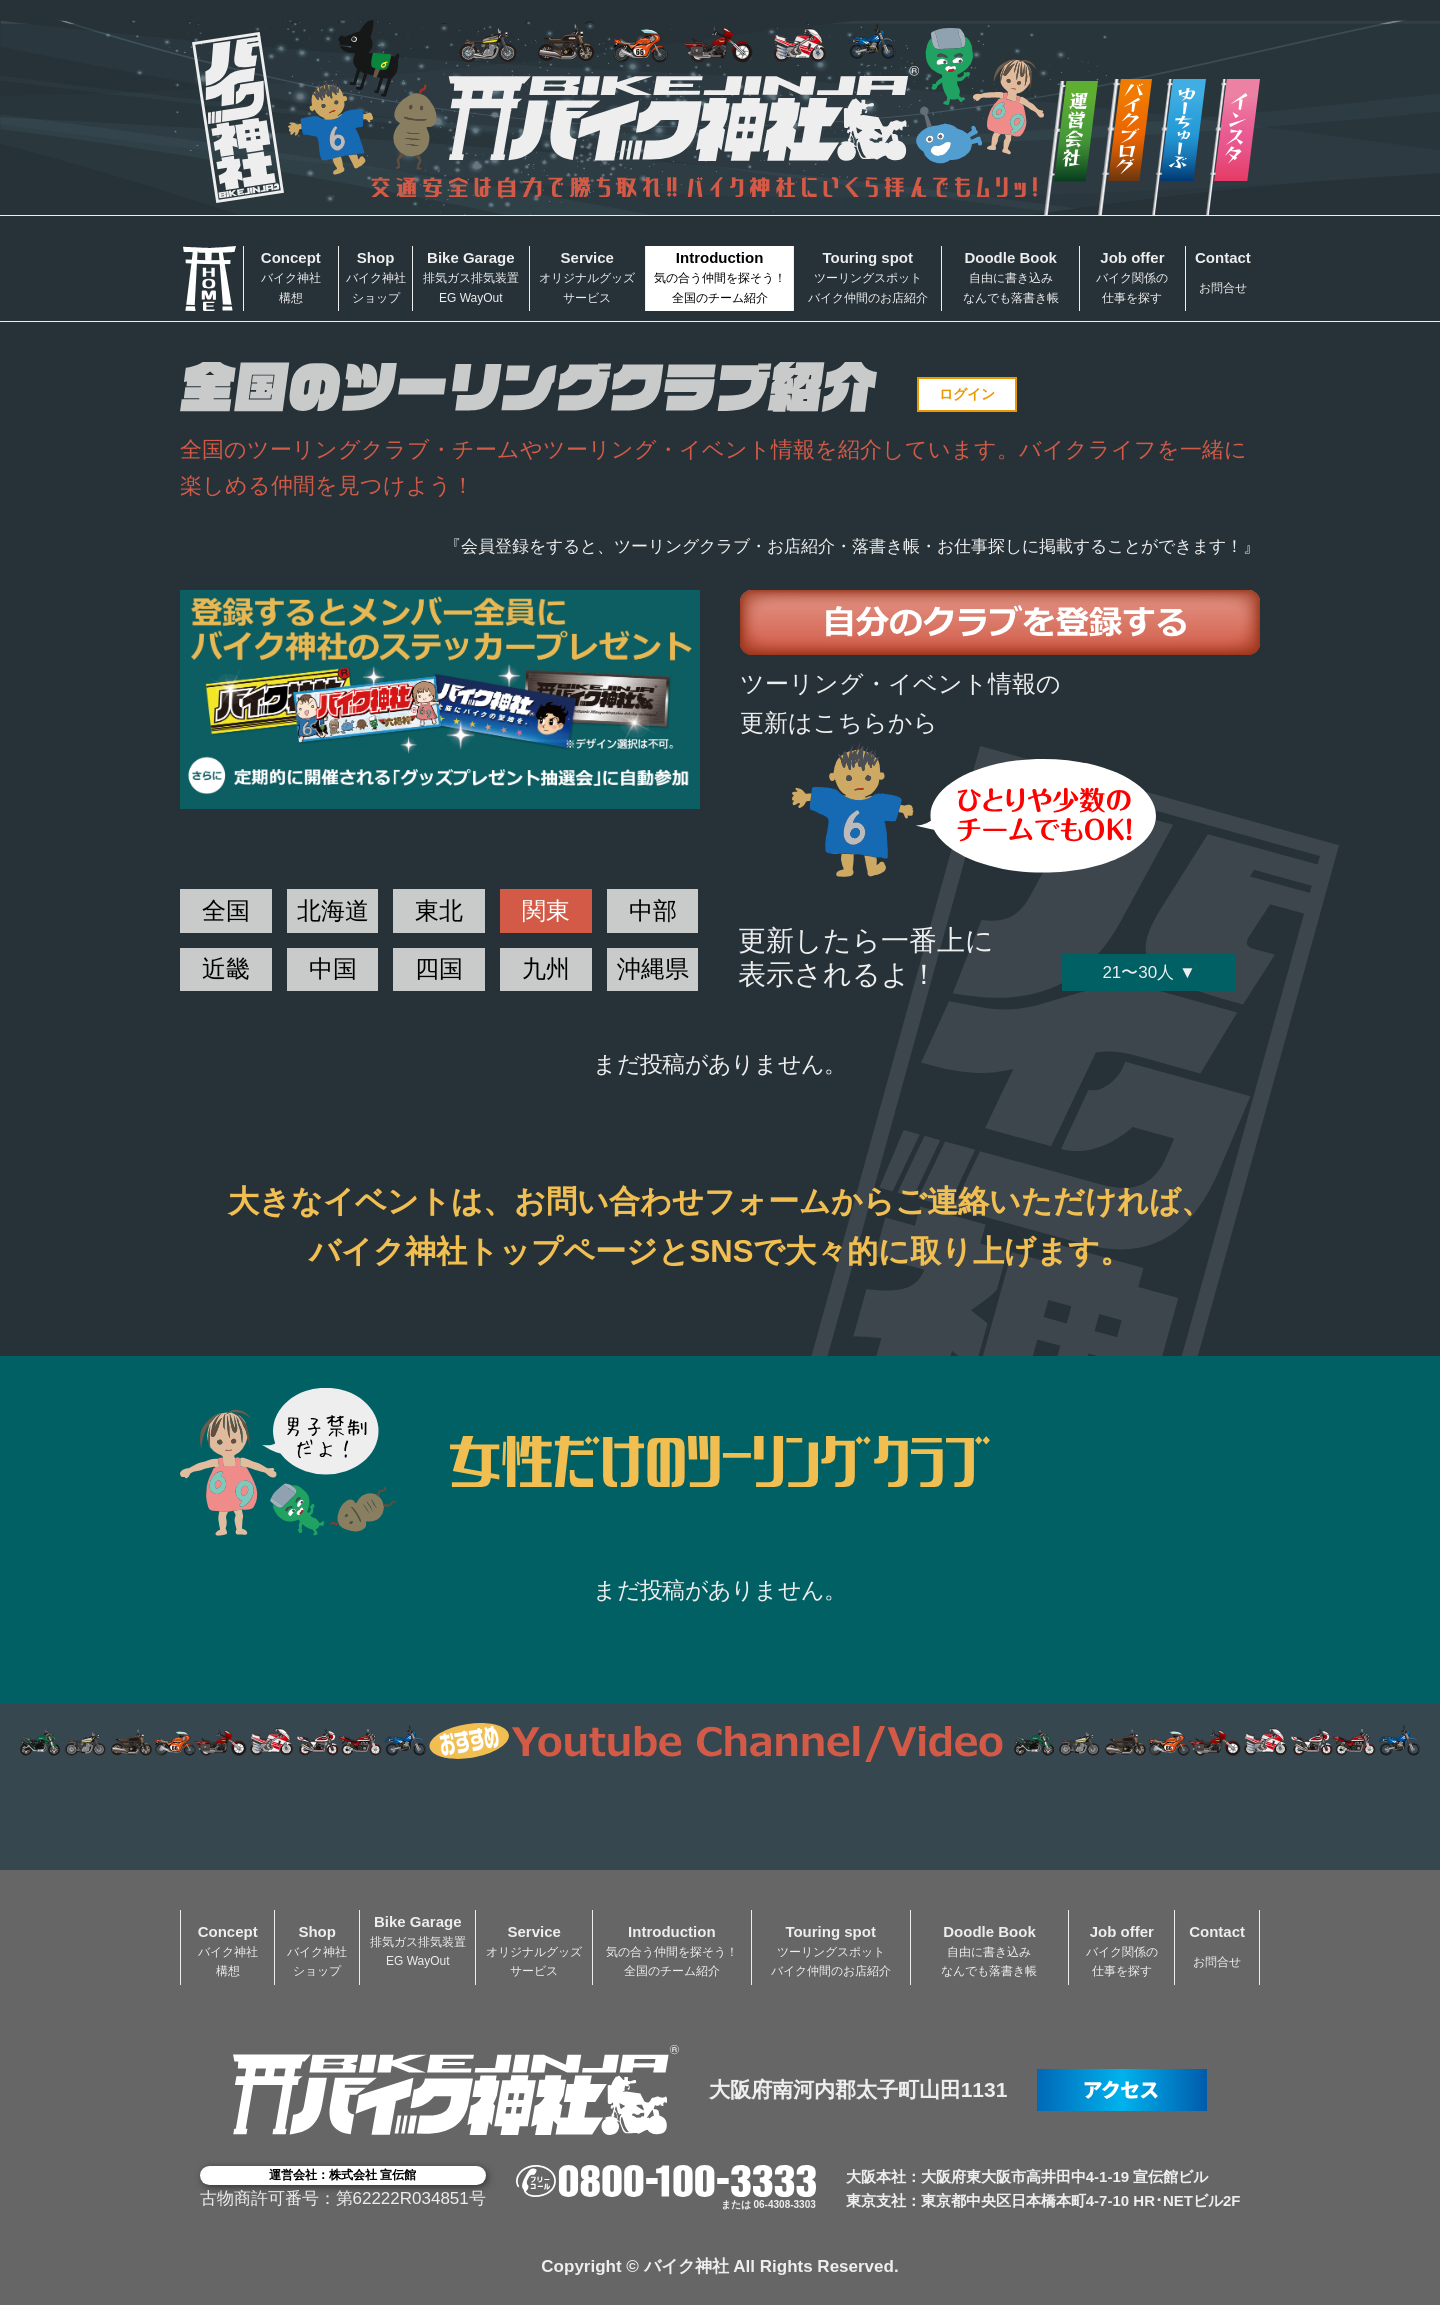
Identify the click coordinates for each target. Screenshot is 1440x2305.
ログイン (967, 394)
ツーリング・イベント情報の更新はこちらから (900, 702)
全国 (226, 910)
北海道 (333, 910)
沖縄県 (653, 968)
